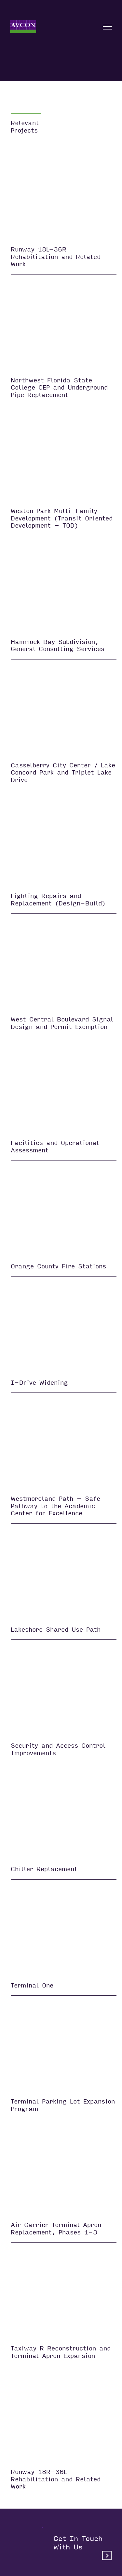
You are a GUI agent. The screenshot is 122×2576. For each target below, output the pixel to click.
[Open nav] (107, 26)
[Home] (23, 26)
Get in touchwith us (82, 2547)
